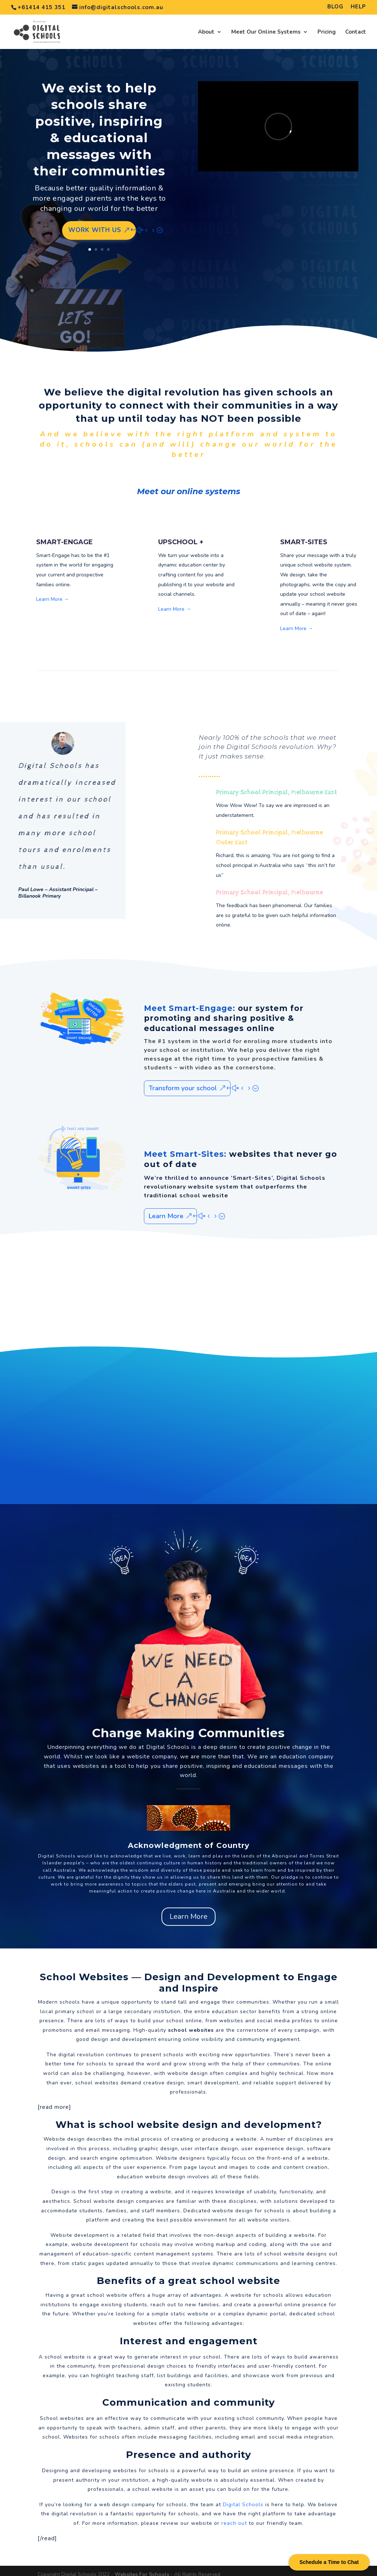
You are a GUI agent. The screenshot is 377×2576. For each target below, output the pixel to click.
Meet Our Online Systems (266, 29)
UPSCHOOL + (180, 535)
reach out (234, 2515)
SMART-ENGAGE (64, 535)
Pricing (326, 29)
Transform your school (183, 1080)
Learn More (166, 1208)
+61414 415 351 (41, 7)
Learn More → (52, 591)
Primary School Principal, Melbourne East (276, 785)
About (206, 29)
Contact (355, 29)
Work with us (94, 223)
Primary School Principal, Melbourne (269, 885)
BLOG (335, 7)
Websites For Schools (142, 2567)
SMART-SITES (303, 535)
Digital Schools (168, 1740)
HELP (358, 7)
